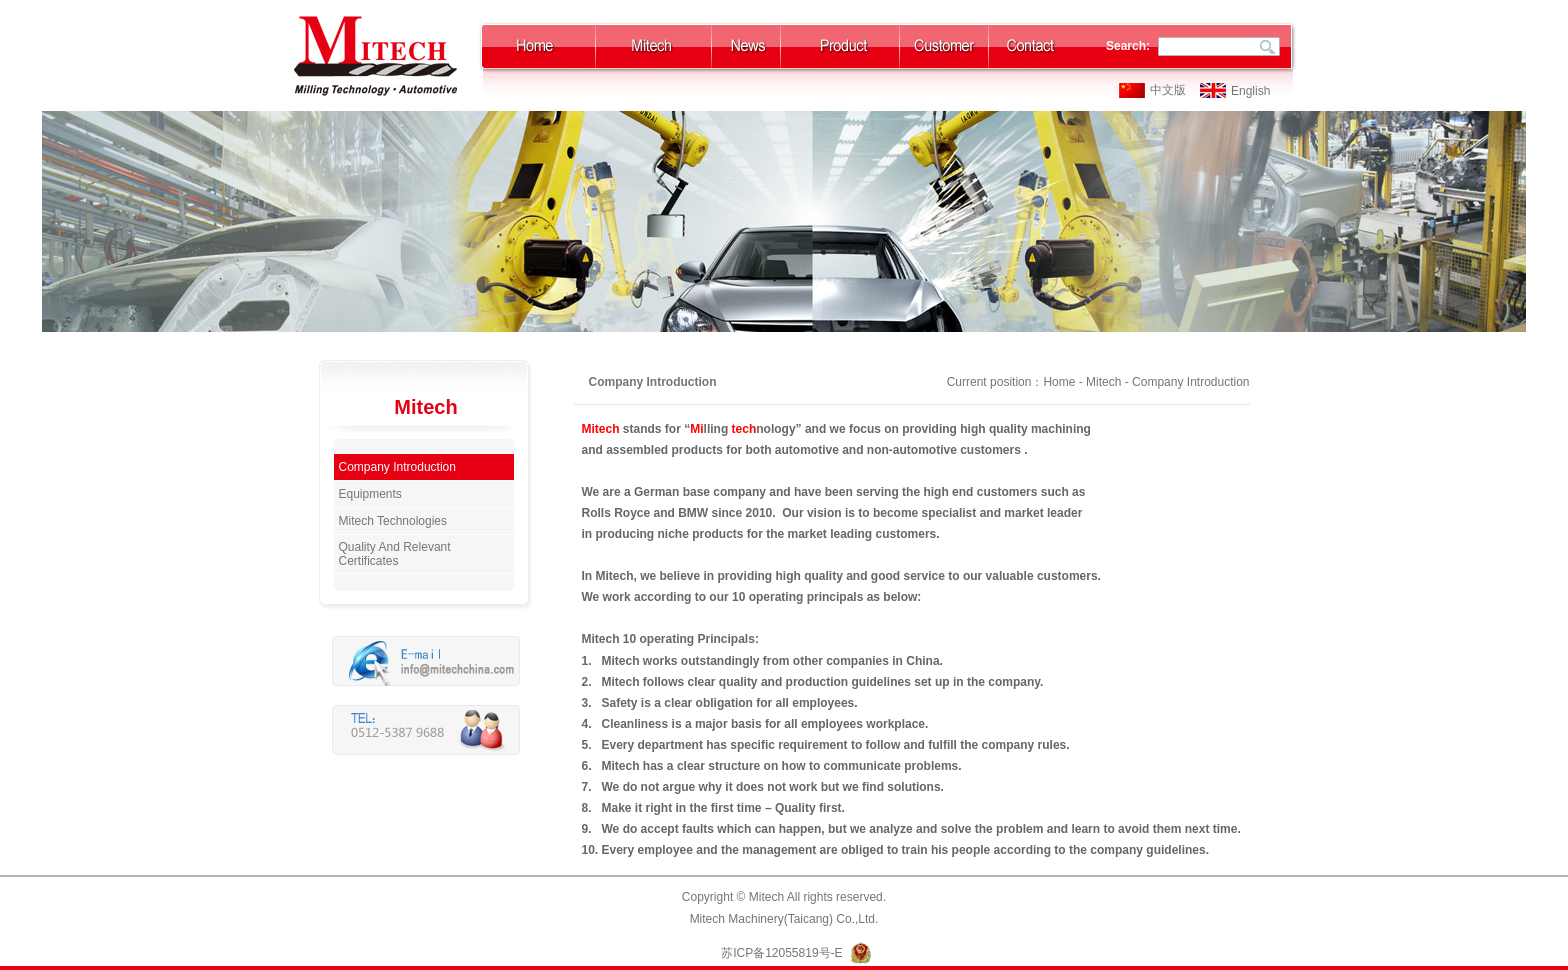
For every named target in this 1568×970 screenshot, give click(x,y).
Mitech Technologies (393, 521)
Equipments (370, 494)
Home (1059, 382)
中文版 (1168, 90)
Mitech (1103, 382)
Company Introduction (397, 467)
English (1250, 91)
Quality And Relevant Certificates (395, 554)
